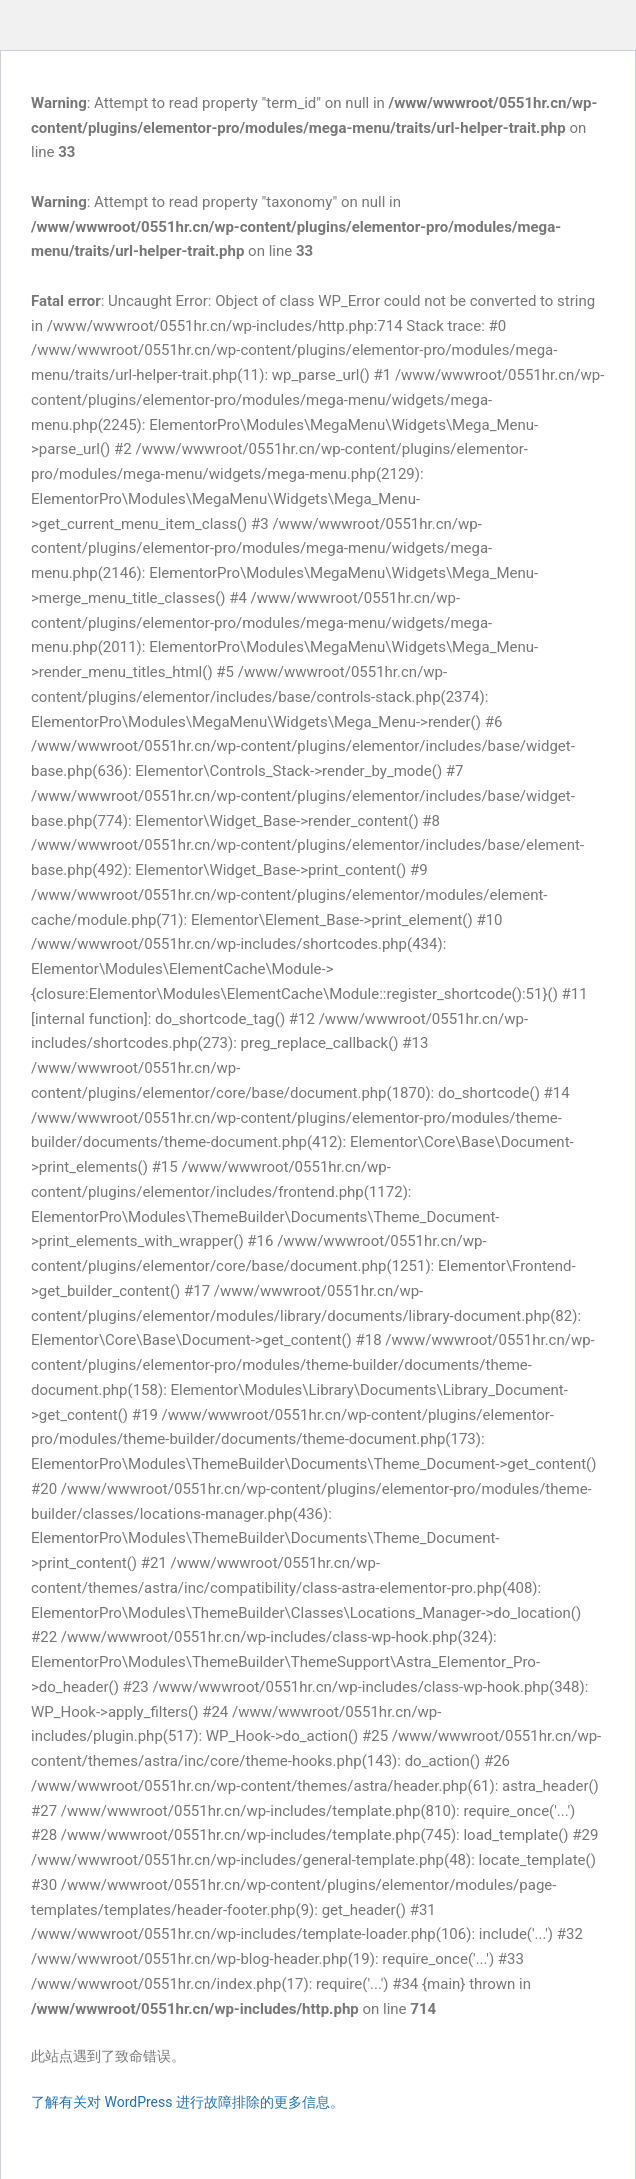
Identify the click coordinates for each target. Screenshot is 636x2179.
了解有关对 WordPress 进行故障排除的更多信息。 (187, 2102)
